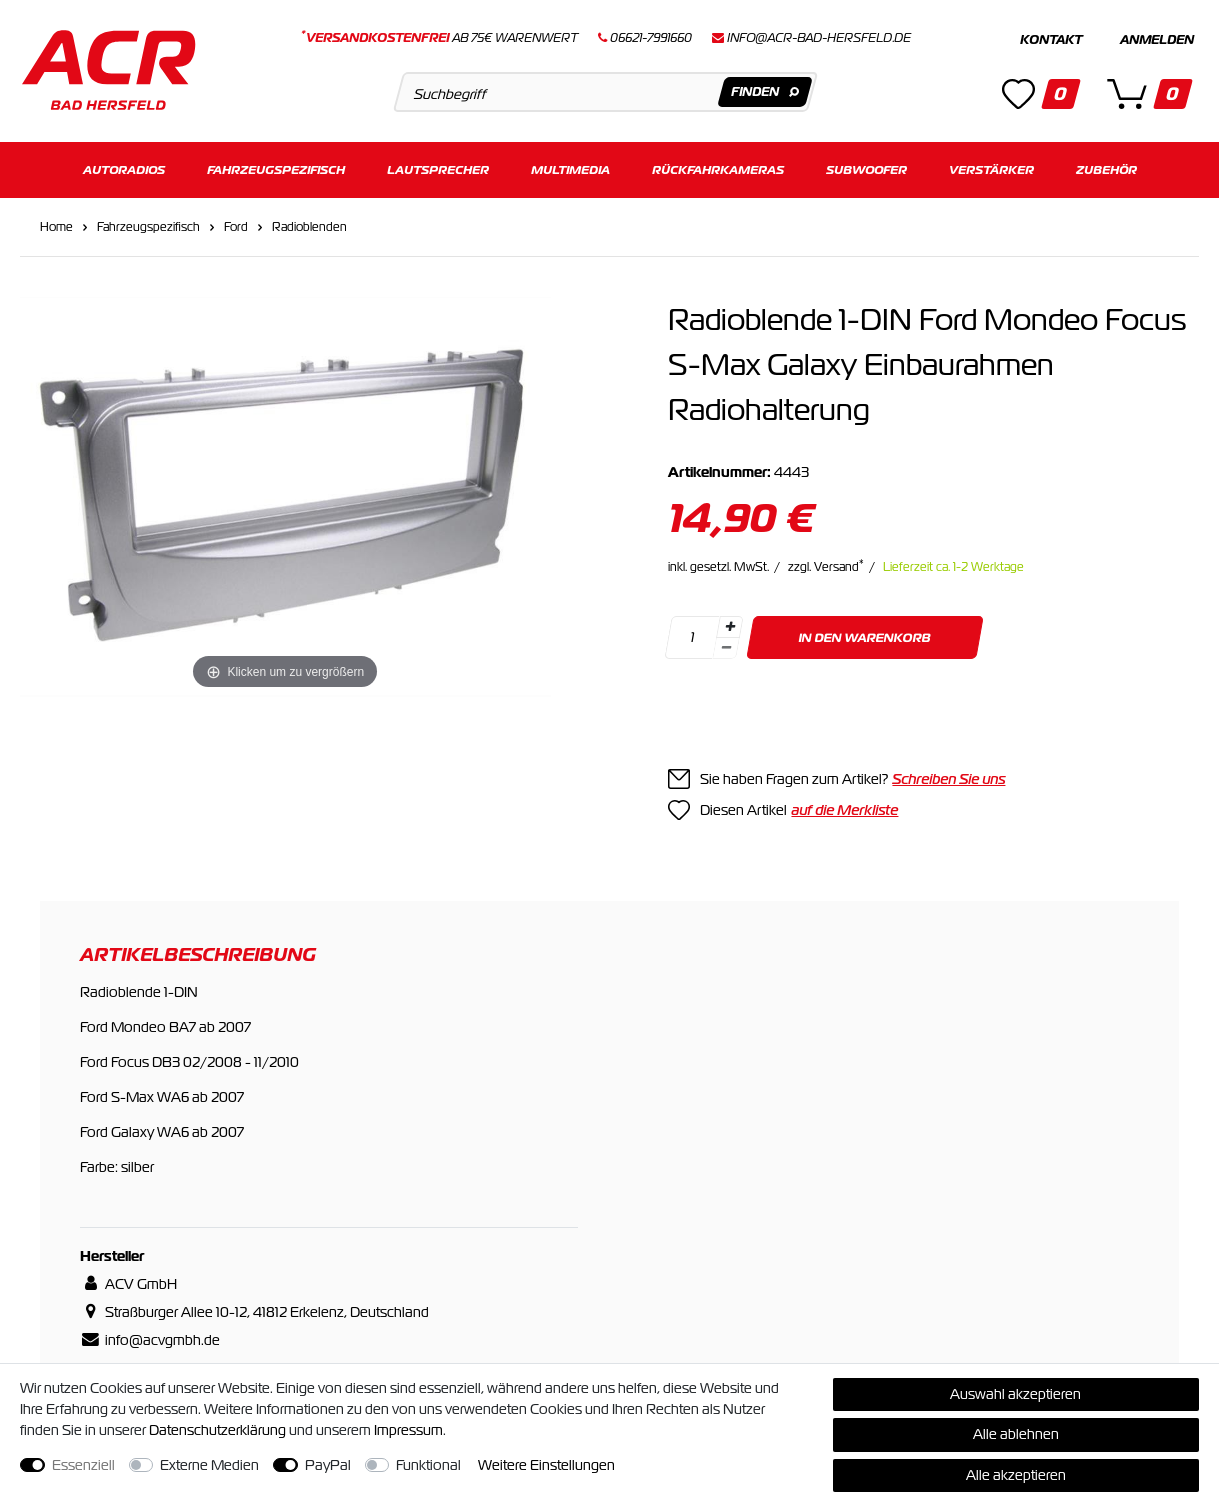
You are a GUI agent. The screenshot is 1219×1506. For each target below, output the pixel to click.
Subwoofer (866, 167)
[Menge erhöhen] (730, 624)
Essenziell (83, 1465)
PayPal (328, 1465)
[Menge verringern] (727, 645)
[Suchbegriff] (606, 92)
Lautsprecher (438, 167)
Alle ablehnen (1016, 1434)
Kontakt (1051, 40)
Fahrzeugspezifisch (276, 167)
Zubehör (1106, 167)
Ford (236, 224)
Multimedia (570, 167)
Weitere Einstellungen (546, 1465)
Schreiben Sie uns (948, 776)
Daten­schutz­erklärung (217, 1430)
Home (56, 224)
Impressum (408, 1430)
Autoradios (124, 167)
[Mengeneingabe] (693, 634)
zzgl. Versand (826, 564)
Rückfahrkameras (718, 167)
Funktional (428, 1465)
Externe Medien (209, 1465)
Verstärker (991, 167)
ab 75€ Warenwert (439, 38)
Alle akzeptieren (1016, 1475)
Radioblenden (309, 224)
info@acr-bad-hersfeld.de (819, 38)
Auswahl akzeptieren (1015, 1394)
